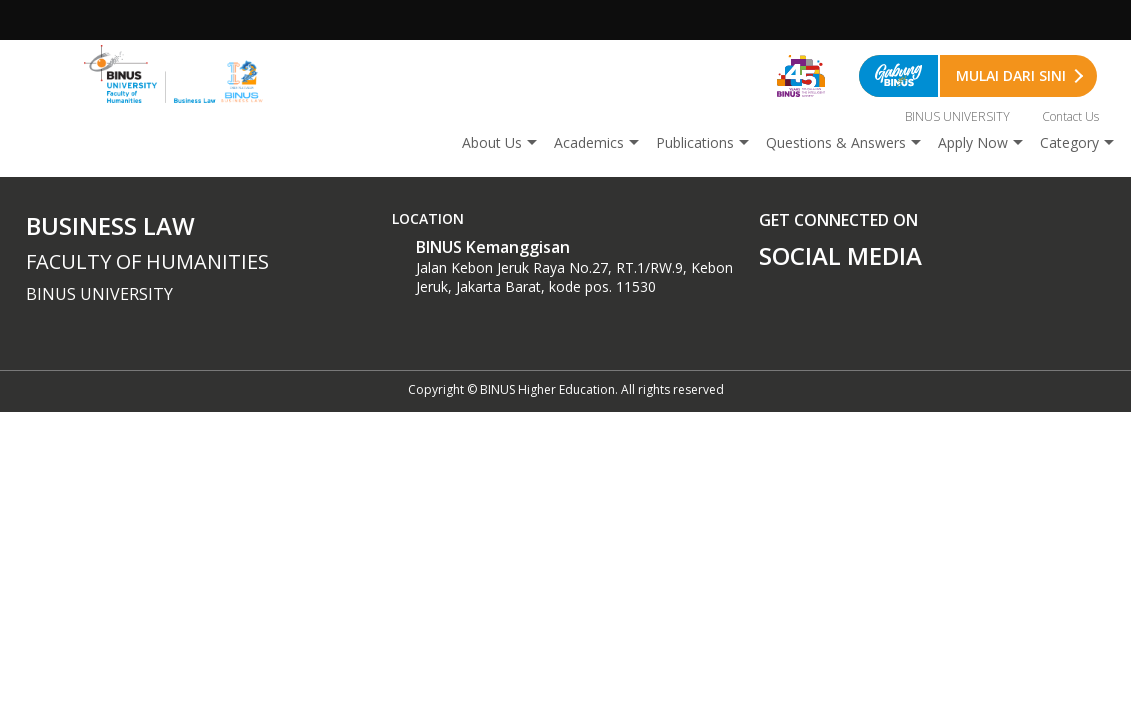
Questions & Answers (836, 142)
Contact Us (1070, 116)
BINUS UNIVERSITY (957, 116)
